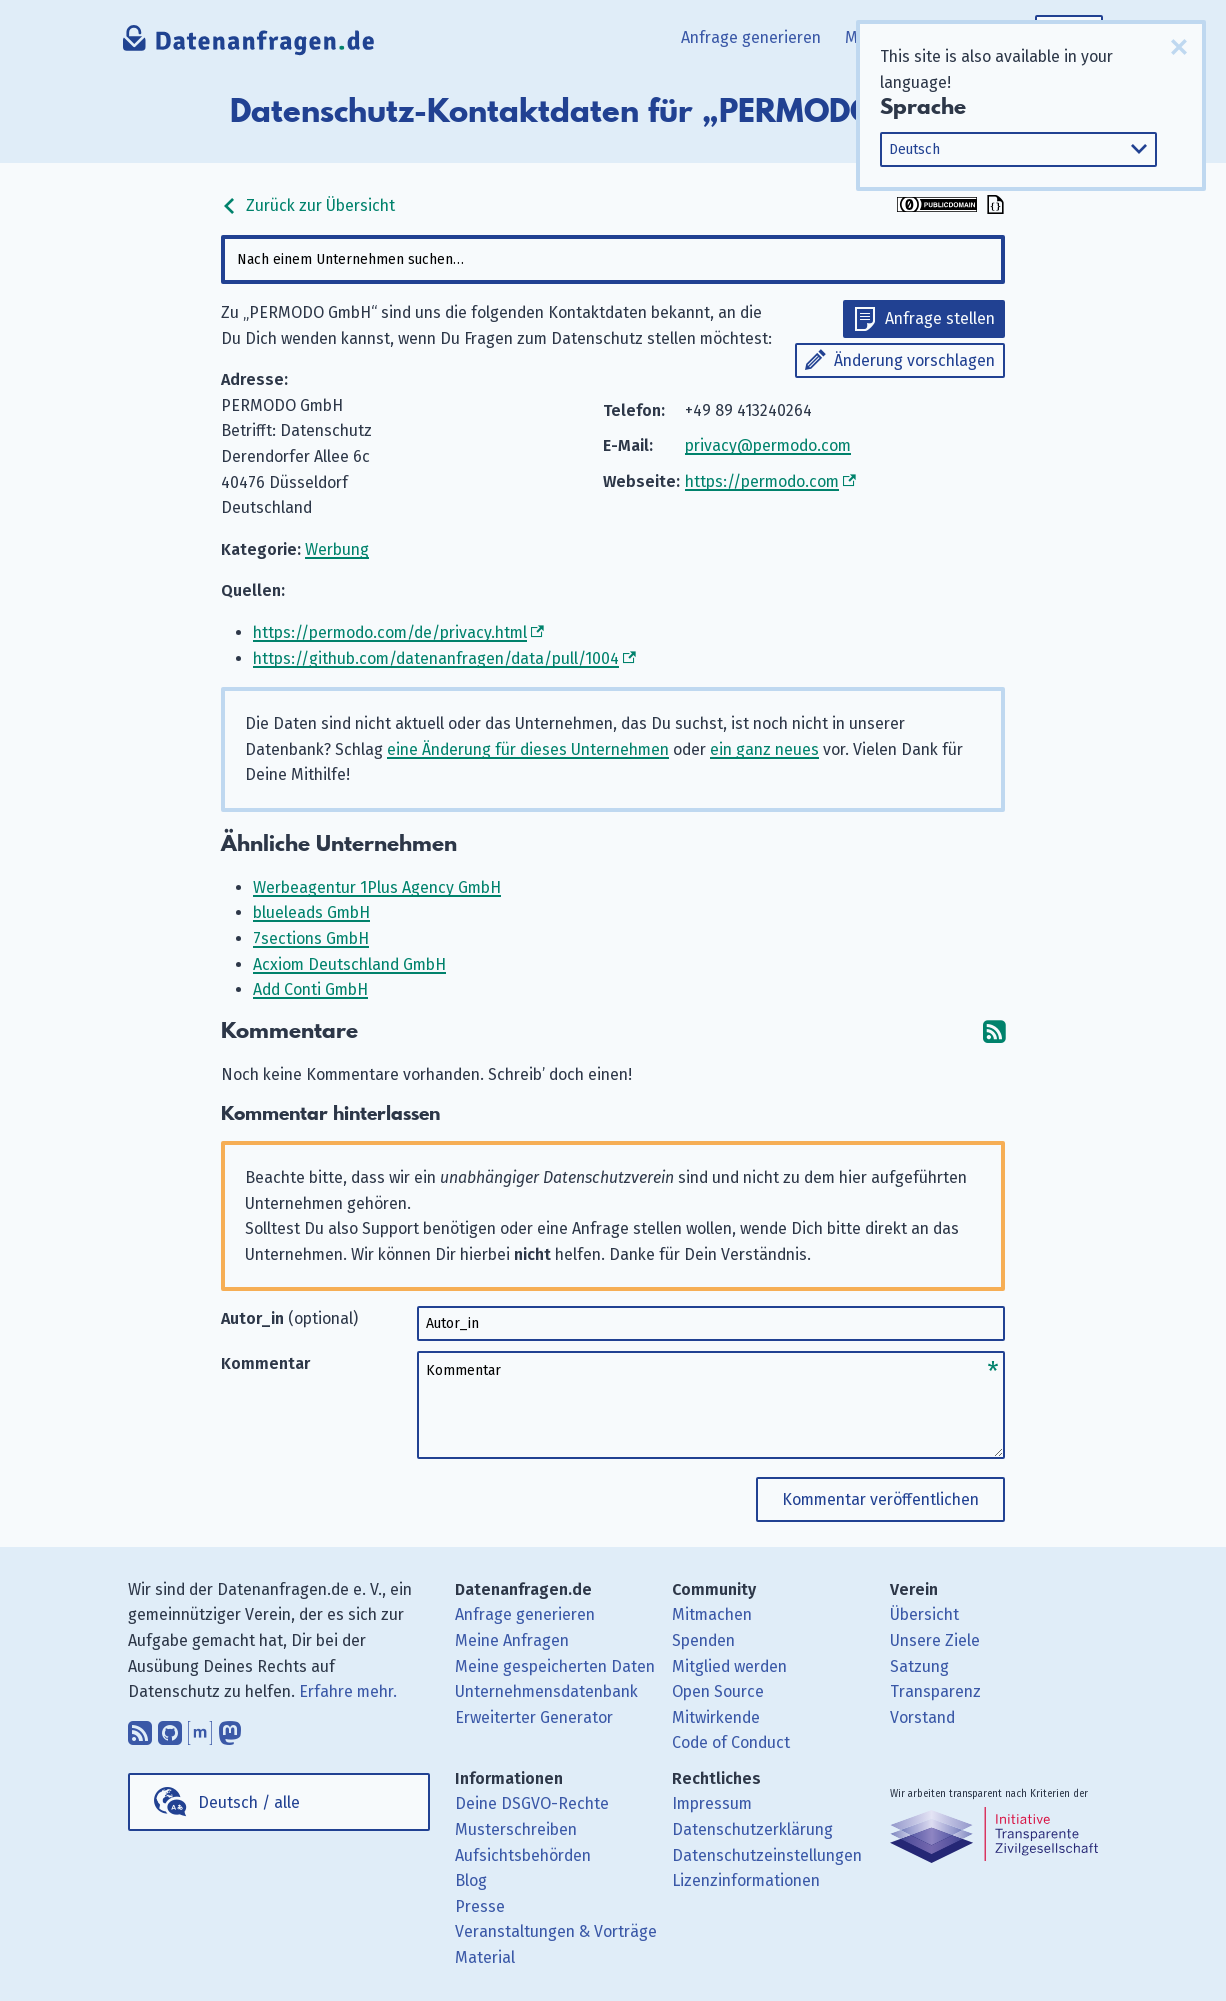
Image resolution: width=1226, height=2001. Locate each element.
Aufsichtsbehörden (523, 1855)
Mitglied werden (729, 1666)
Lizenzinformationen (746, 1880)
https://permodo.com (762, 481)
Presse (480, 1906)
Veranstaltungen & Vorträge (556, 1931)
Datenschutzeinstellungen (767, 1855)
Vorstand (922, 1717)
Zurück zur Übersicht (308, 205)
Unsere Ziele (935, 1640)
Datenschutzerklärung (752, 1829)
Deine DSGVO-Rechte (532, 1803)
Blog (471, 1880)
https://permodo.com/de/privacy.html (390, 632)
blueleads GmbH (311, 912)
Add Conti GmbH (310, 989)
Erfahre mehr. (348, 1691)
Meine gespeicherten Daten (555, 1666)
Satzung (919, 1666)
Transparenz (935, 1691)
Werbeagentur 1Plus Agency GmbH (377, 887)
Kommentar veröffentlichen (880, 1499)
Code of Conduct (731, 1742)
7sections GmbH (311, 938)
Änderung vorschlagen (914, 360)
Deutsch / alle (249, 1802)
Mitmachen (712, 1614)
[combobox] (613, 259)
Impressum (712, 1803)
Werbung (337, 549)
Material (485, 1957)
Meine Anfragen (512, 1640)
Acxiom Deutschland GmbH (349, 964)
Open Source (718, 1691)
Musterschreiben (516, 1829)
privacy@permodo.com (768, 445)
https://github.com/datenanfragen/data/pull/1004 (436, 658)
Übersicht (924, 1614)
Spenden (703, 1640)
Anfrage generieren (751, 37)
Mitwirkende (716, 1717)
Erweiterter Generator (534, 1717)
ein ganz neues (764, 749)
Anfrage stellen (940, 318)
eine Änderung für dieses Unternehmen (528, 749)
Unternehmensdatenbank (546, 1691)
